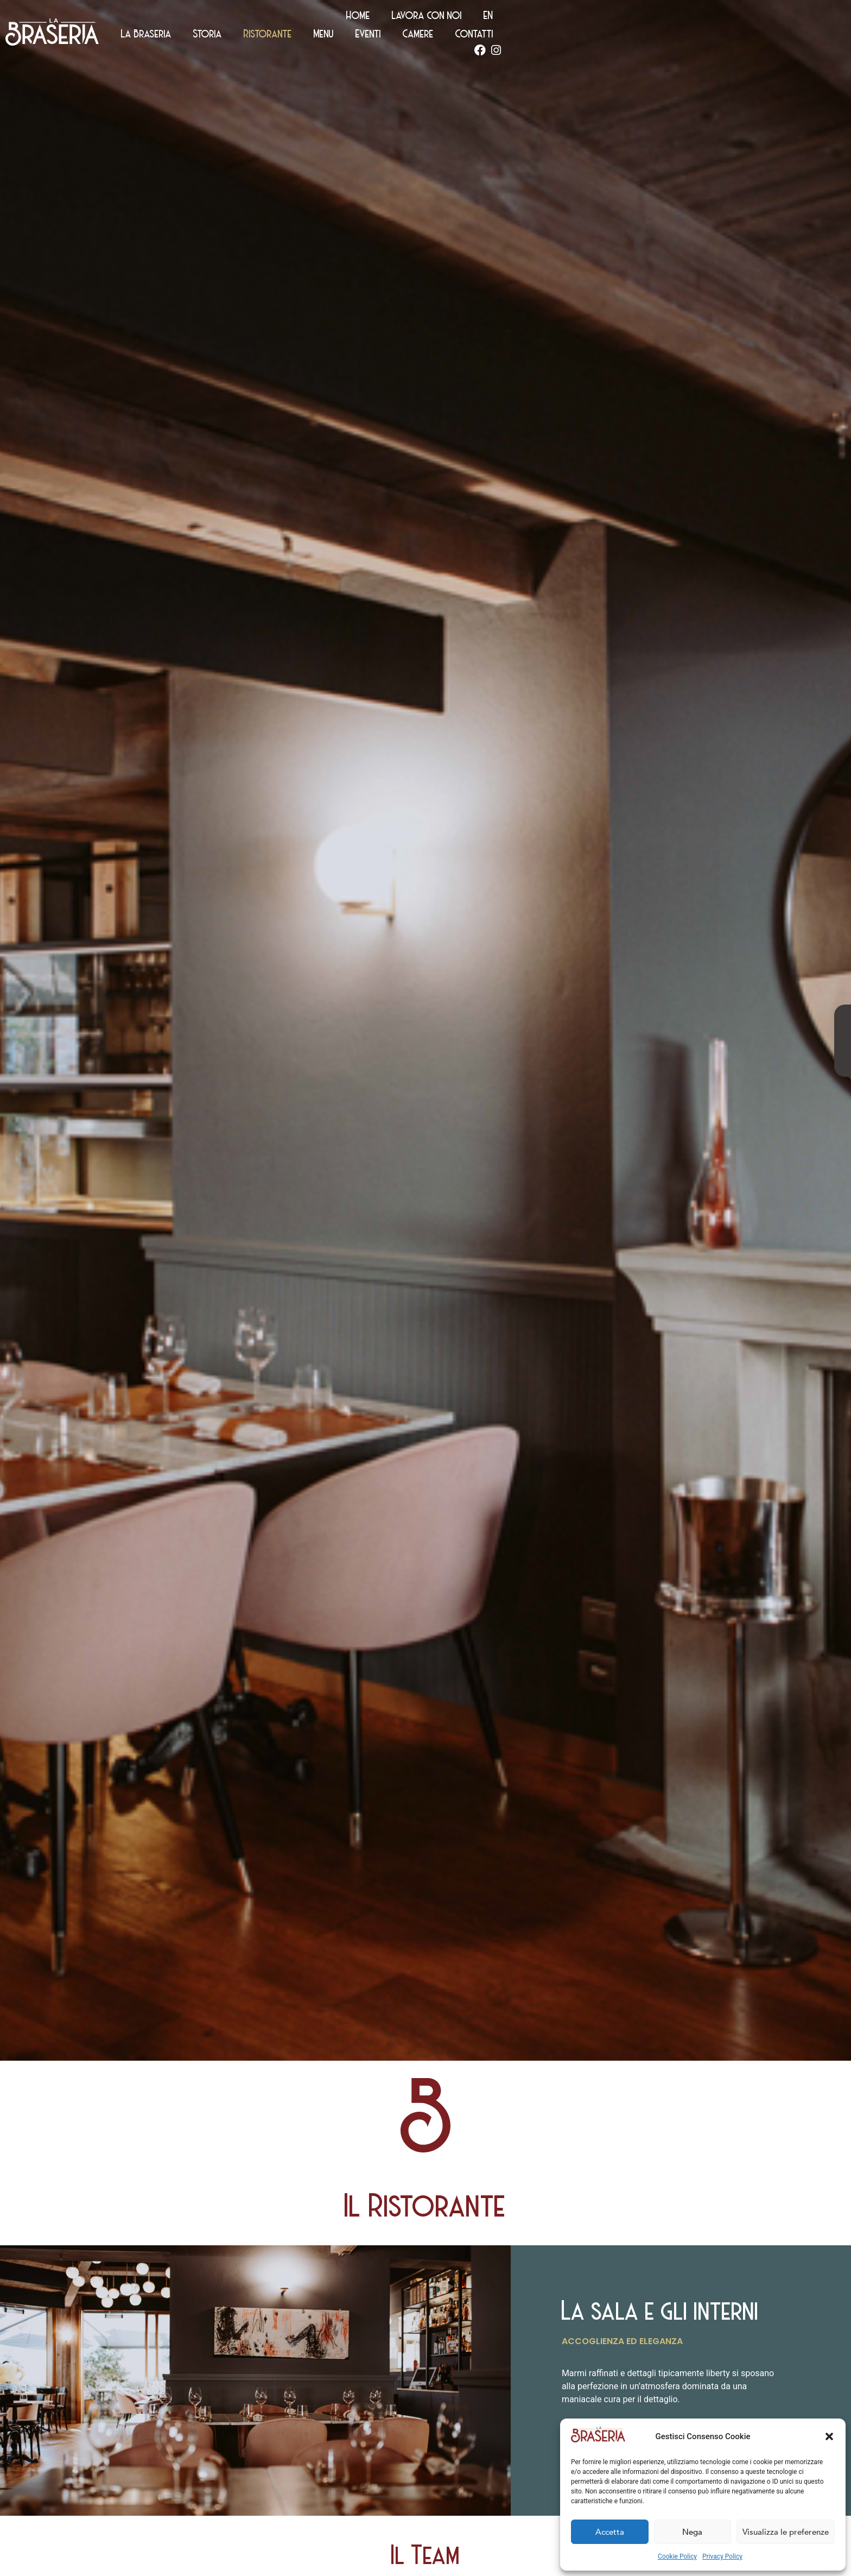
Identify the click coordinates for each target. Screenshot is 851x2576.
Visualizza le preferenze (785, 2532)
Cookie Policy (677, 2556)
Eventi (658, 38)
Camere (708, 38)
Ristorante (558, 38)
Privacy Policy (722, 2556)
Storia (497, 38)
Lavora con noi (748, 19)
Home (679, 19)
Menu (614, 38)
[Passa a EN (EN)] (809, 19)
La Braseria (436, 38)
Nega (692, 2532)
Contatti (764, 38)
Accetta (609, 2532)
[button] (829, 2436)
